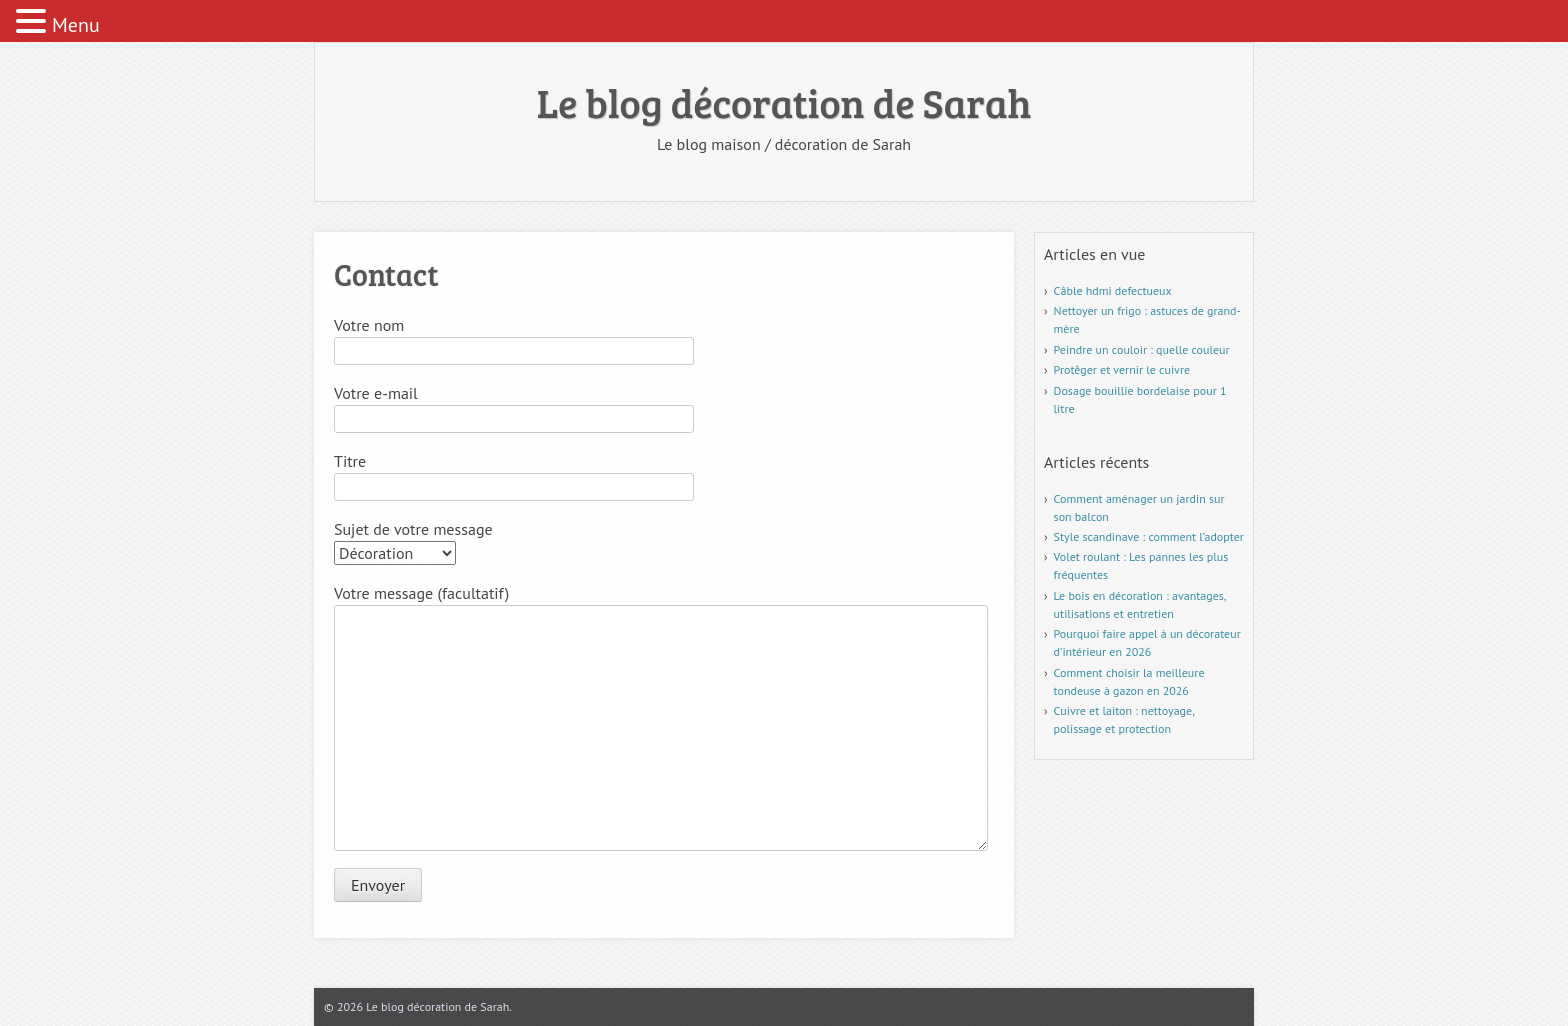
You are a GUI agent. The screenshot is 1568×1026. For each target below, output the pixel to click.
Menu (76, 25)
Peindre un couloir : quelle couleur (1142, 349)
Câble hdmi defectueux (1113, 290)
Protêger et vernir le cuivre (1122, 369)
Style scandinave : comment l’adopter (1149, 536)
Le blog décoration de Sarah (784, 102)
